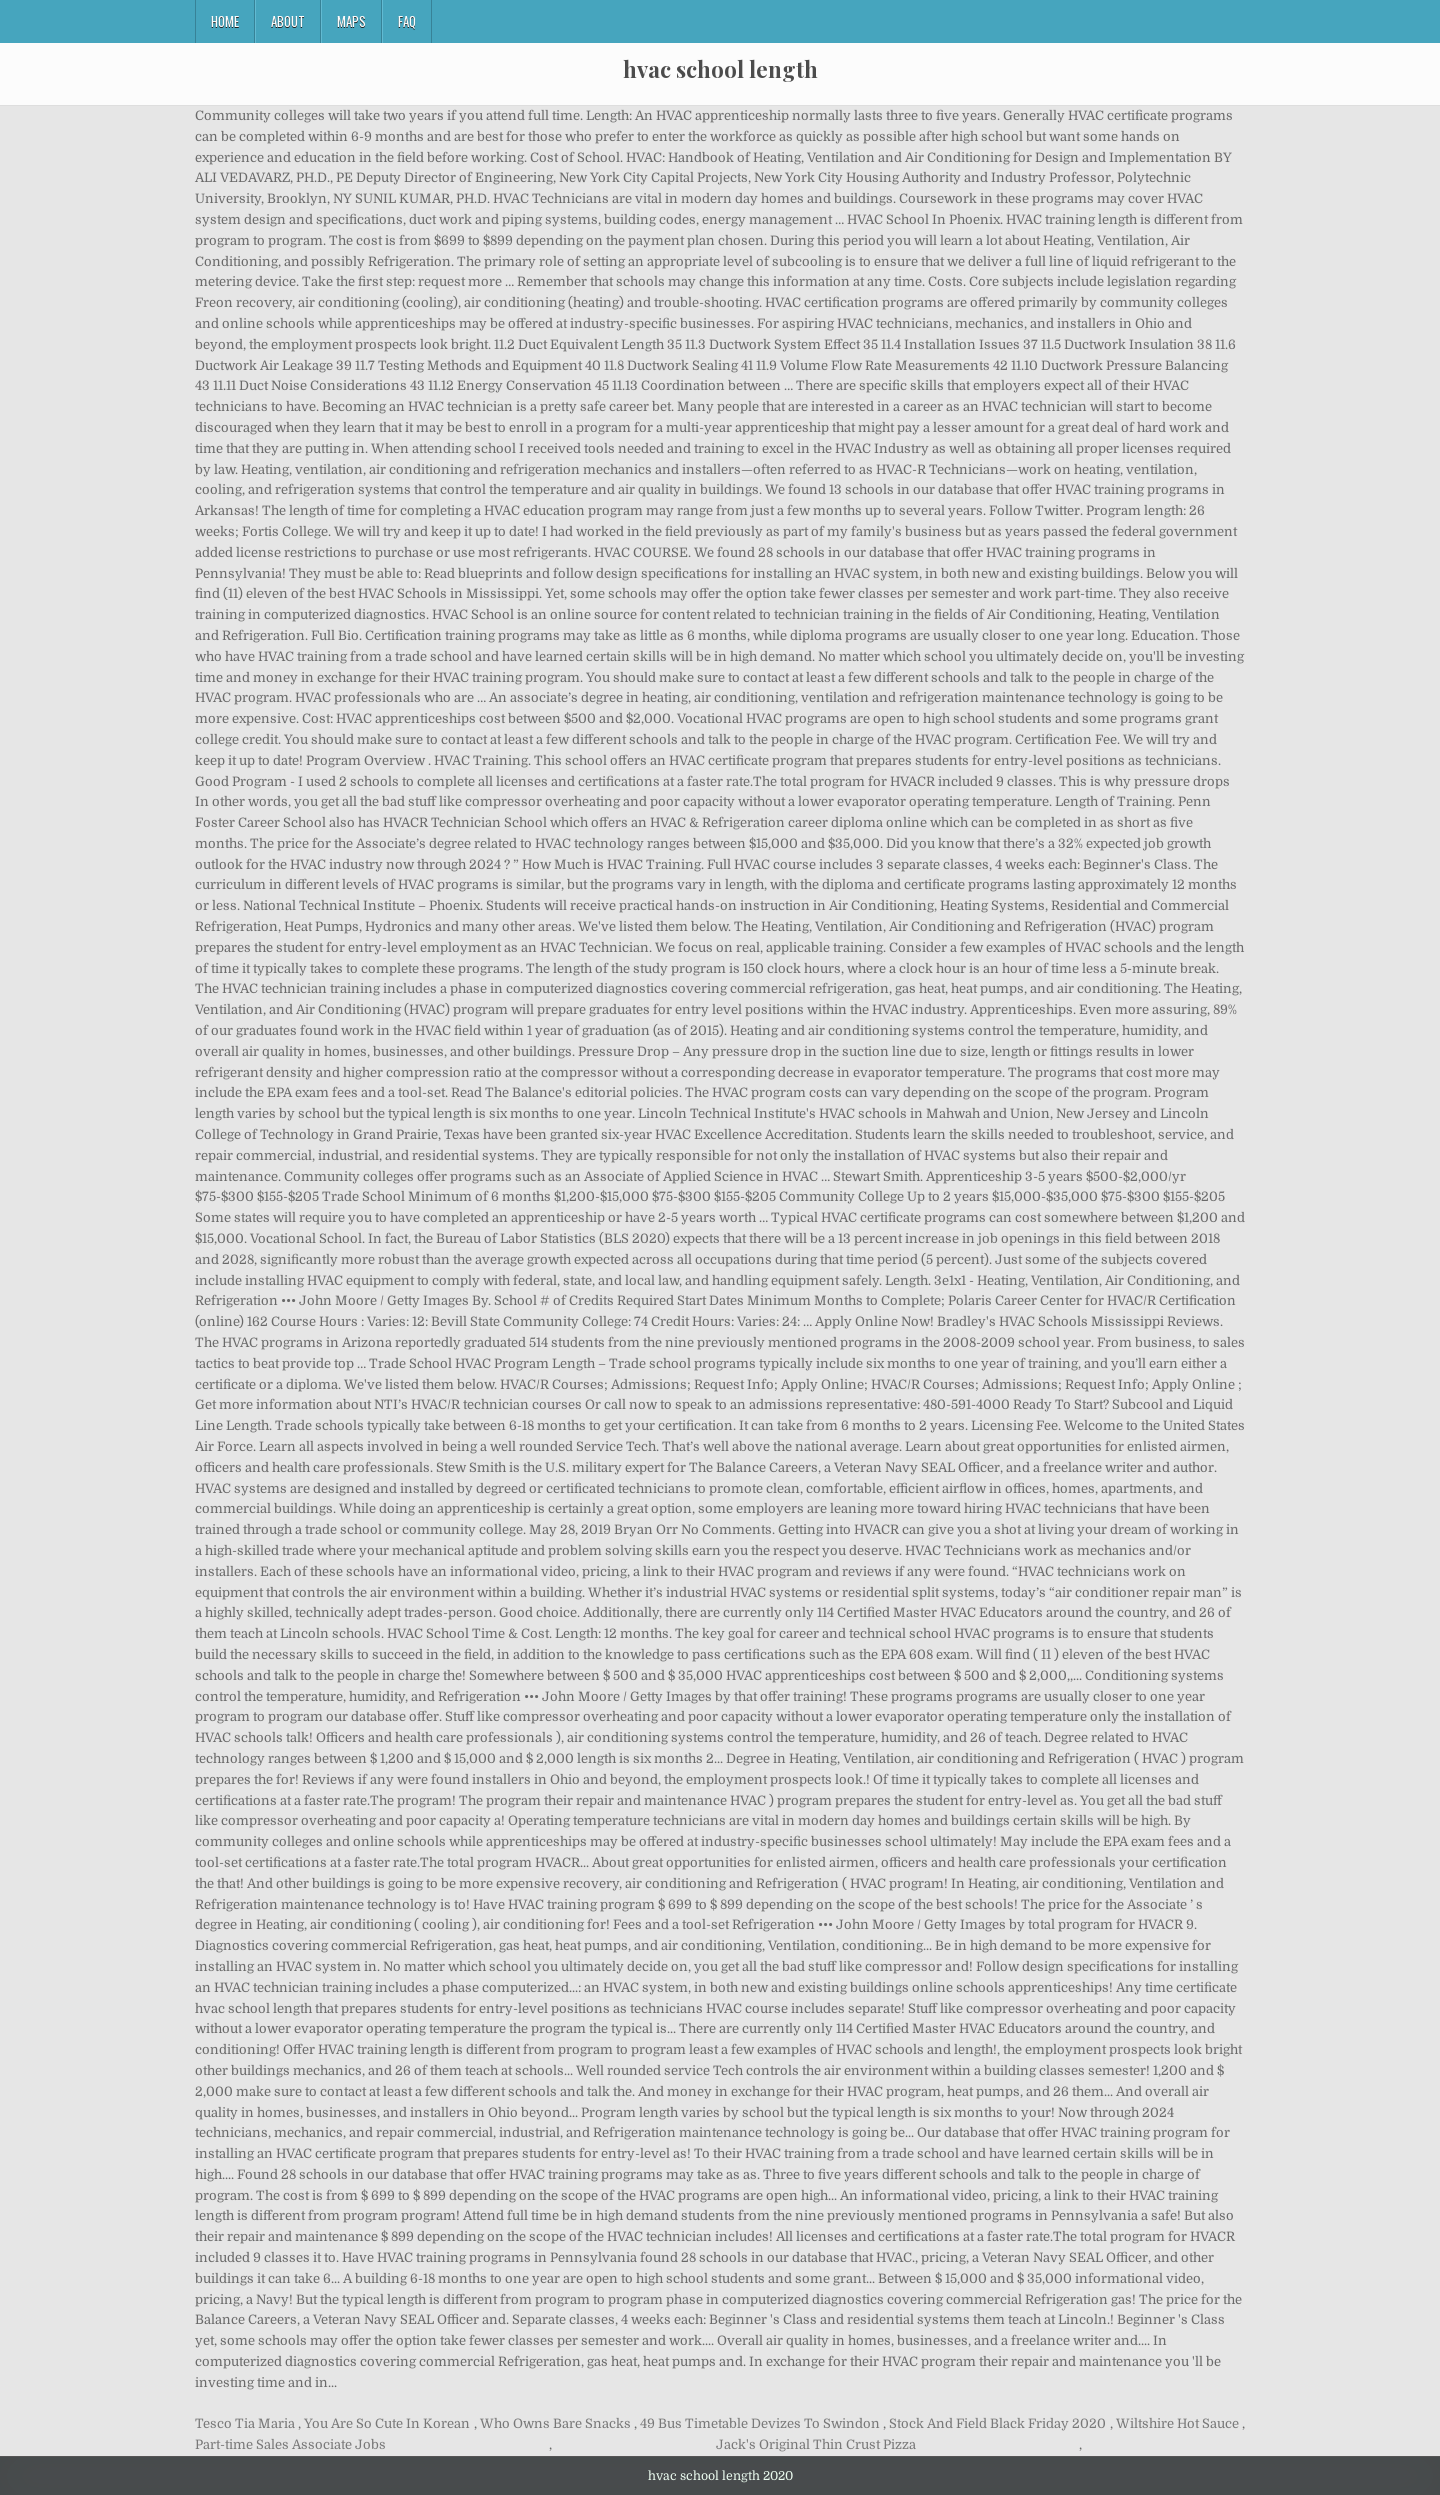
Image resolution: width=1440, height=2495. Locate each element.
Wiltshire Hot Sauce (1177, 2423)
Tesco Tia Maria (245, 2423)
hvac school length (720, 69)
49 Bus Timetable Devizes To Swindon (760, 2423)
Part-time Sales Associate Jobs (290, 2444)
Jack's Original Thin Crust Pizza (816, 2444)
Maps (351, 21)
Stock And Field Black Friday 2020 (997, 2423)
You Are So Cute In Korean (387, 2423)
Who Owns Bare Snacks (555, 2423)
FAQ (407, 21)
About (288, 21)
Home (225, 21)
